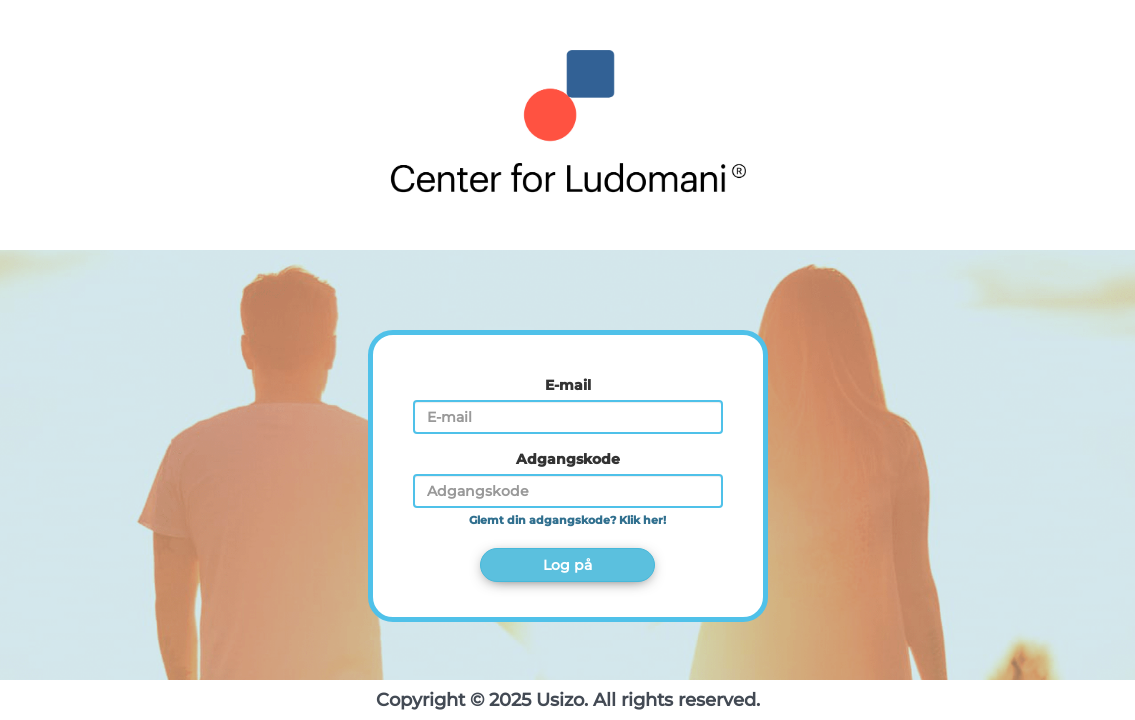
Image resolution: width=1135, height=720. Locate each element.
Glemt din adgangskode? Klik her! (567, 520)
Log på (567, 565)
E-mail (568, 385)
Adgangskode (568, 459)
